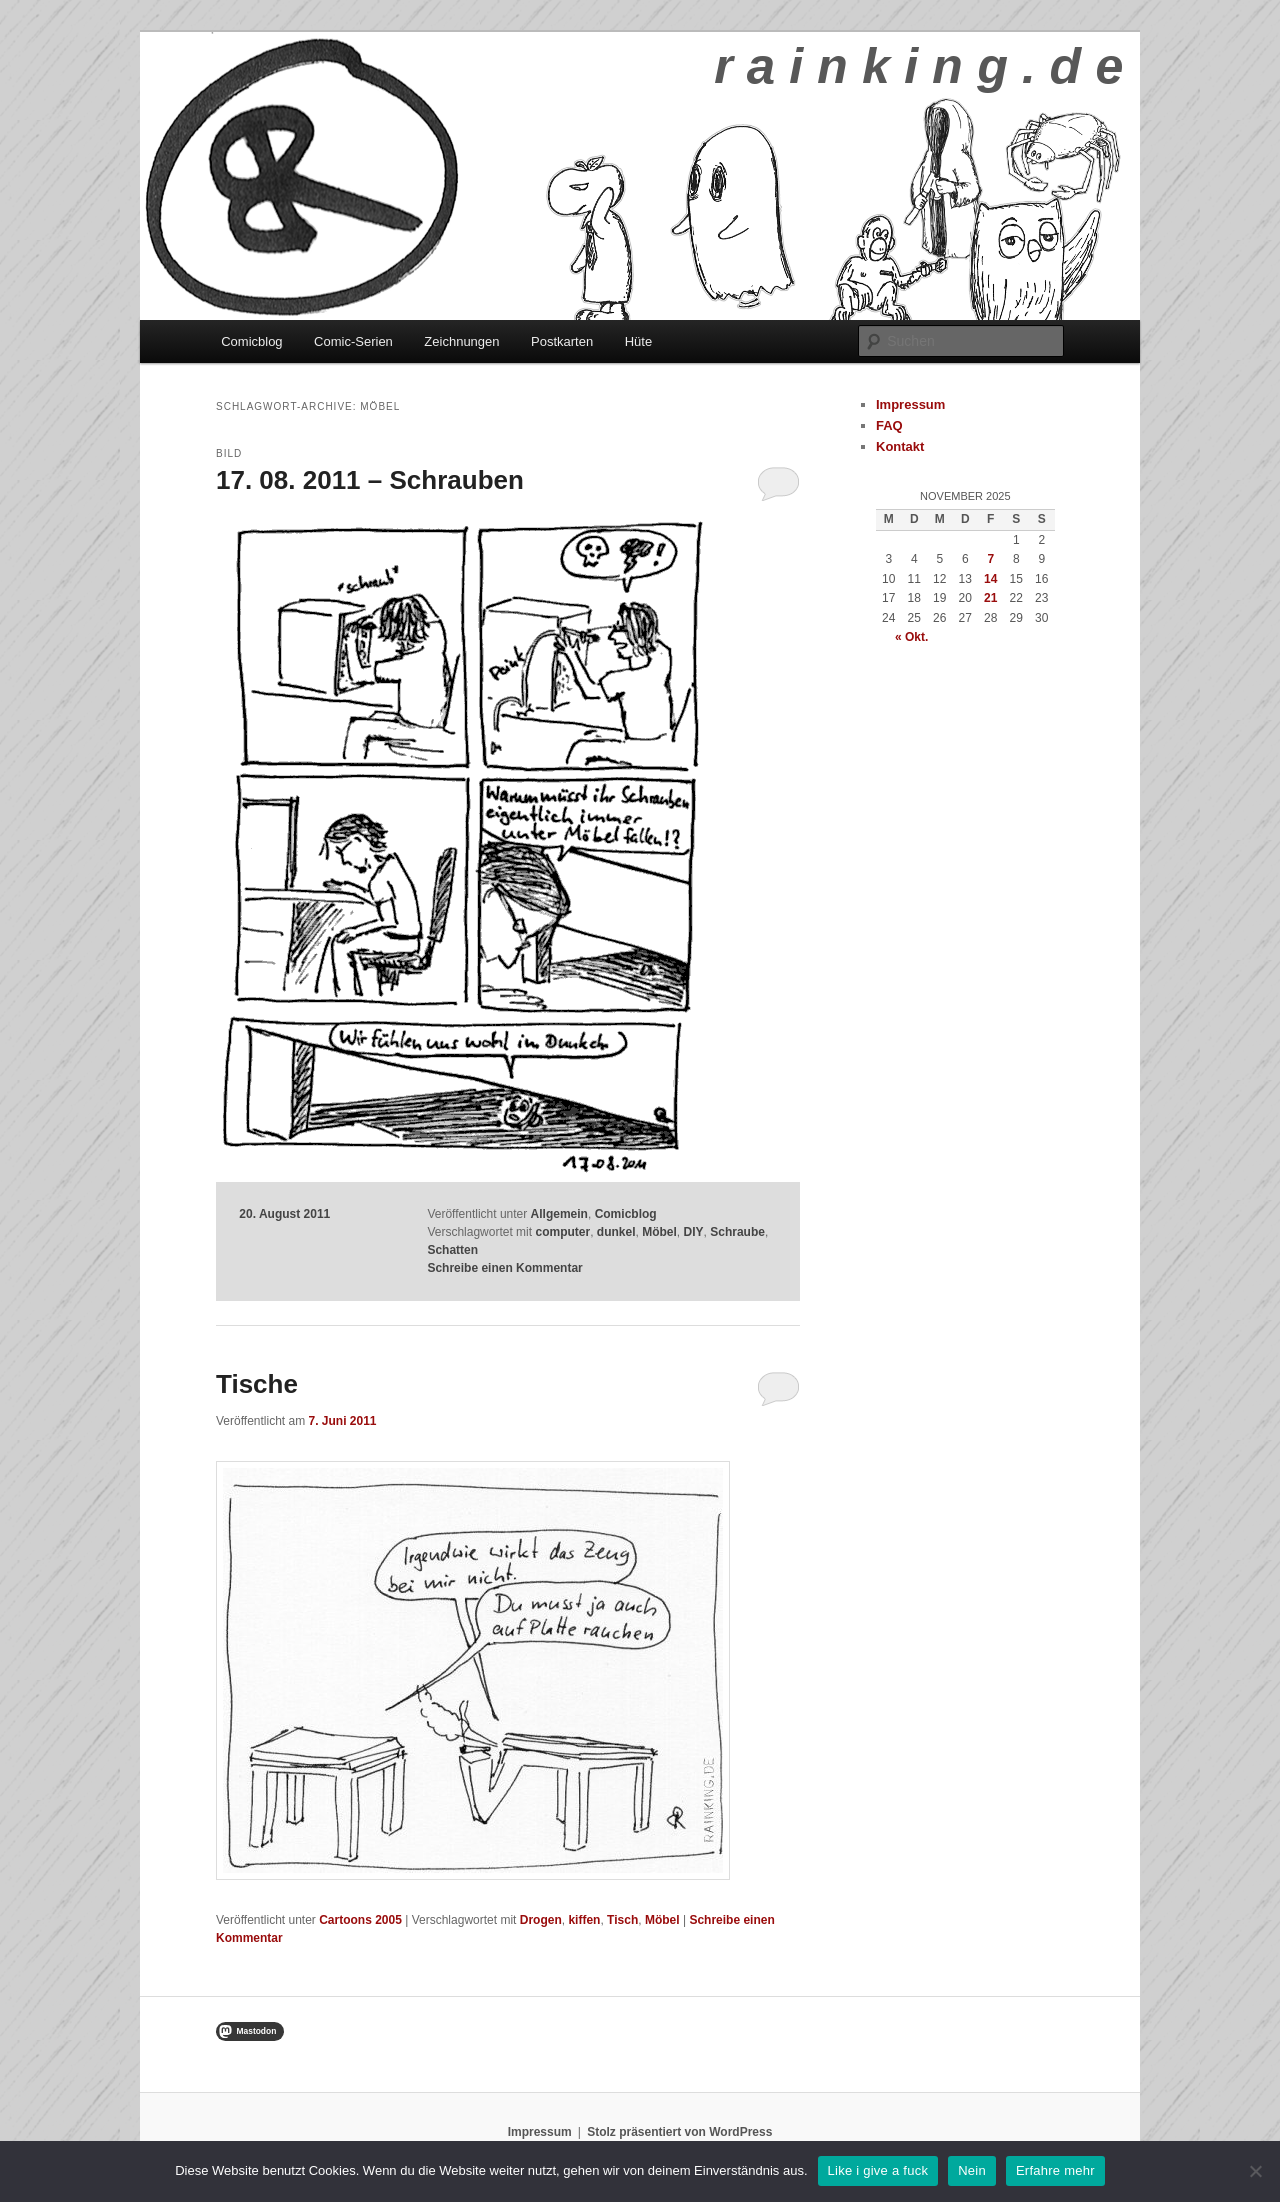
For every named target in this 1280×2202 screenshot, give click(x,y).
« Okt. (911, 637)
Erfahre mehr (1055, 2170)
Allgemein (559, 1214)
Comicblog (251, 341)
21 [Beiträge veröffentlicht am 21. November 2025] (990, 598)
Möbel (659, 1232)
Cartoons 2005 (360, 1920)
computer (562, 1232)
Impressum (910, 404)
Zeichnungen (461, 341)
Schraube (737, 1232)
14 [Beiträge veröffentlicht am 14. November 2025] (990, 579)
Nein (972, 2170)
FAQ (889, 425)
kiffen (584, 1920)
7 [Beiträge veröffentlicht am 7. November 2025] (990, 559)
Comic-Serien (353, 341)
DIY (694, 1232)
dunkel (616, 1232)
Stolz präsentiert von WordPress (679, 2132)
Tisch (622, 1920)
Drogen (541, 1920)
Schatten (452, 1250)
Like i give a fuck (878, 2170)
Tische (257, 1384)
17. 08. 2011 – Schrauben (370, 480)
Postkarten (562, 341)
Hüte (638, 341)
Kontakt (900, 446)
